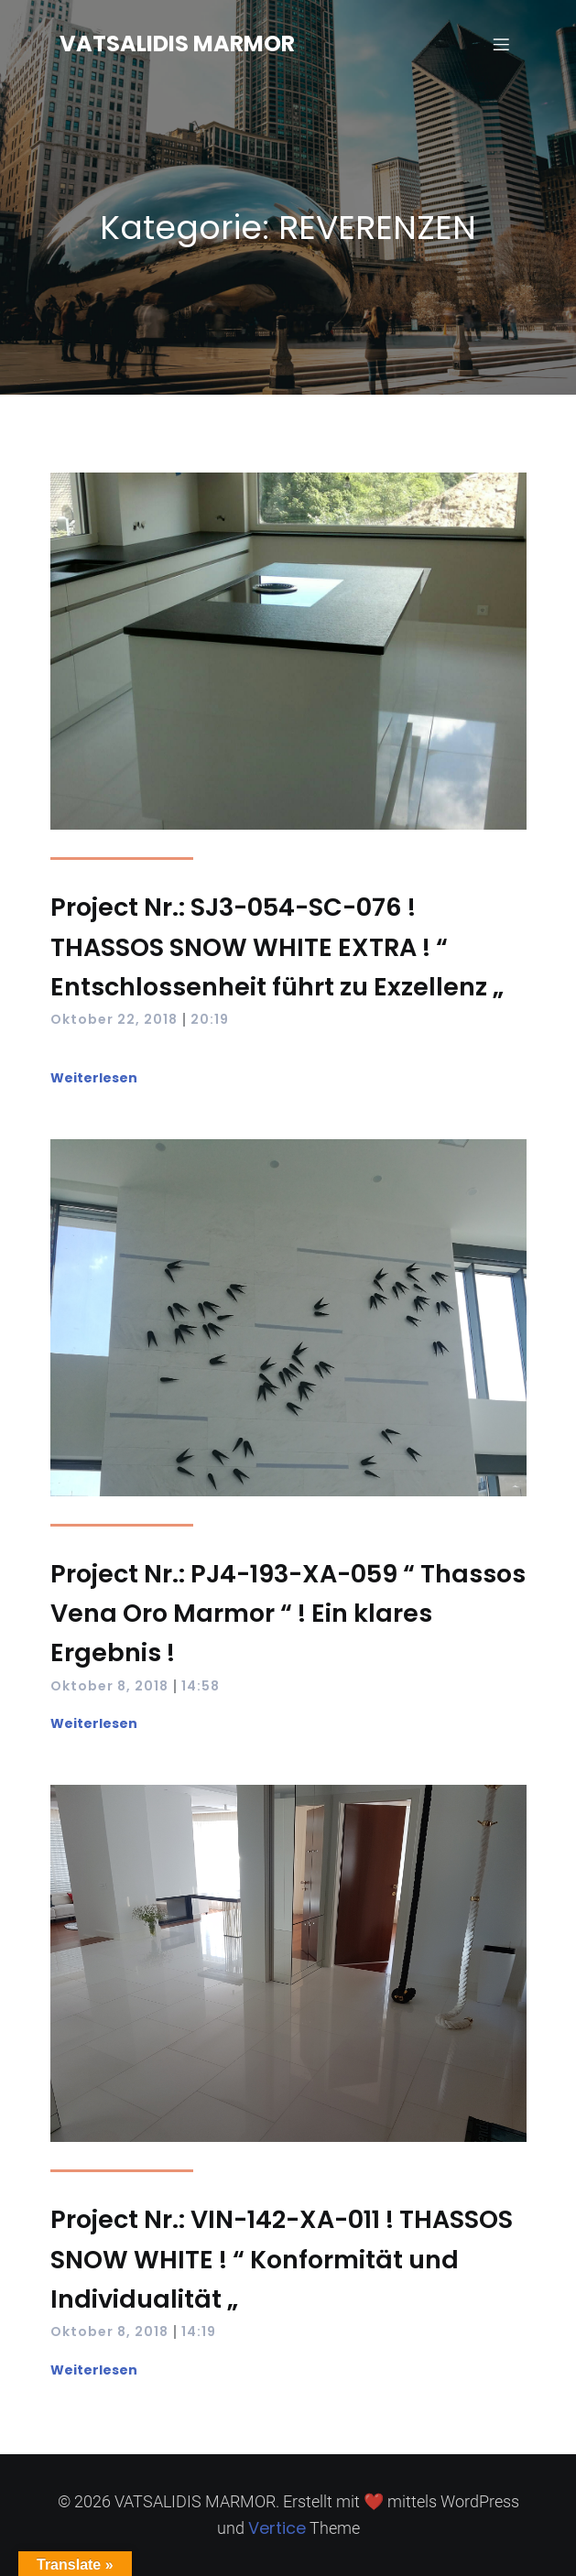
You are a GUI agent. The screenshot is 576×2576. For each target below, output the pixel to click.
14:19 (198, 2331)
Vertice (277, 2527)
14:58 (200, 1686)
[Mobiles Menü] (501, 44)
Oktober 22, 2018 (114, 1019)
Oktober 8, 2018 (109, 1686)
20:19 (209, 1019)
